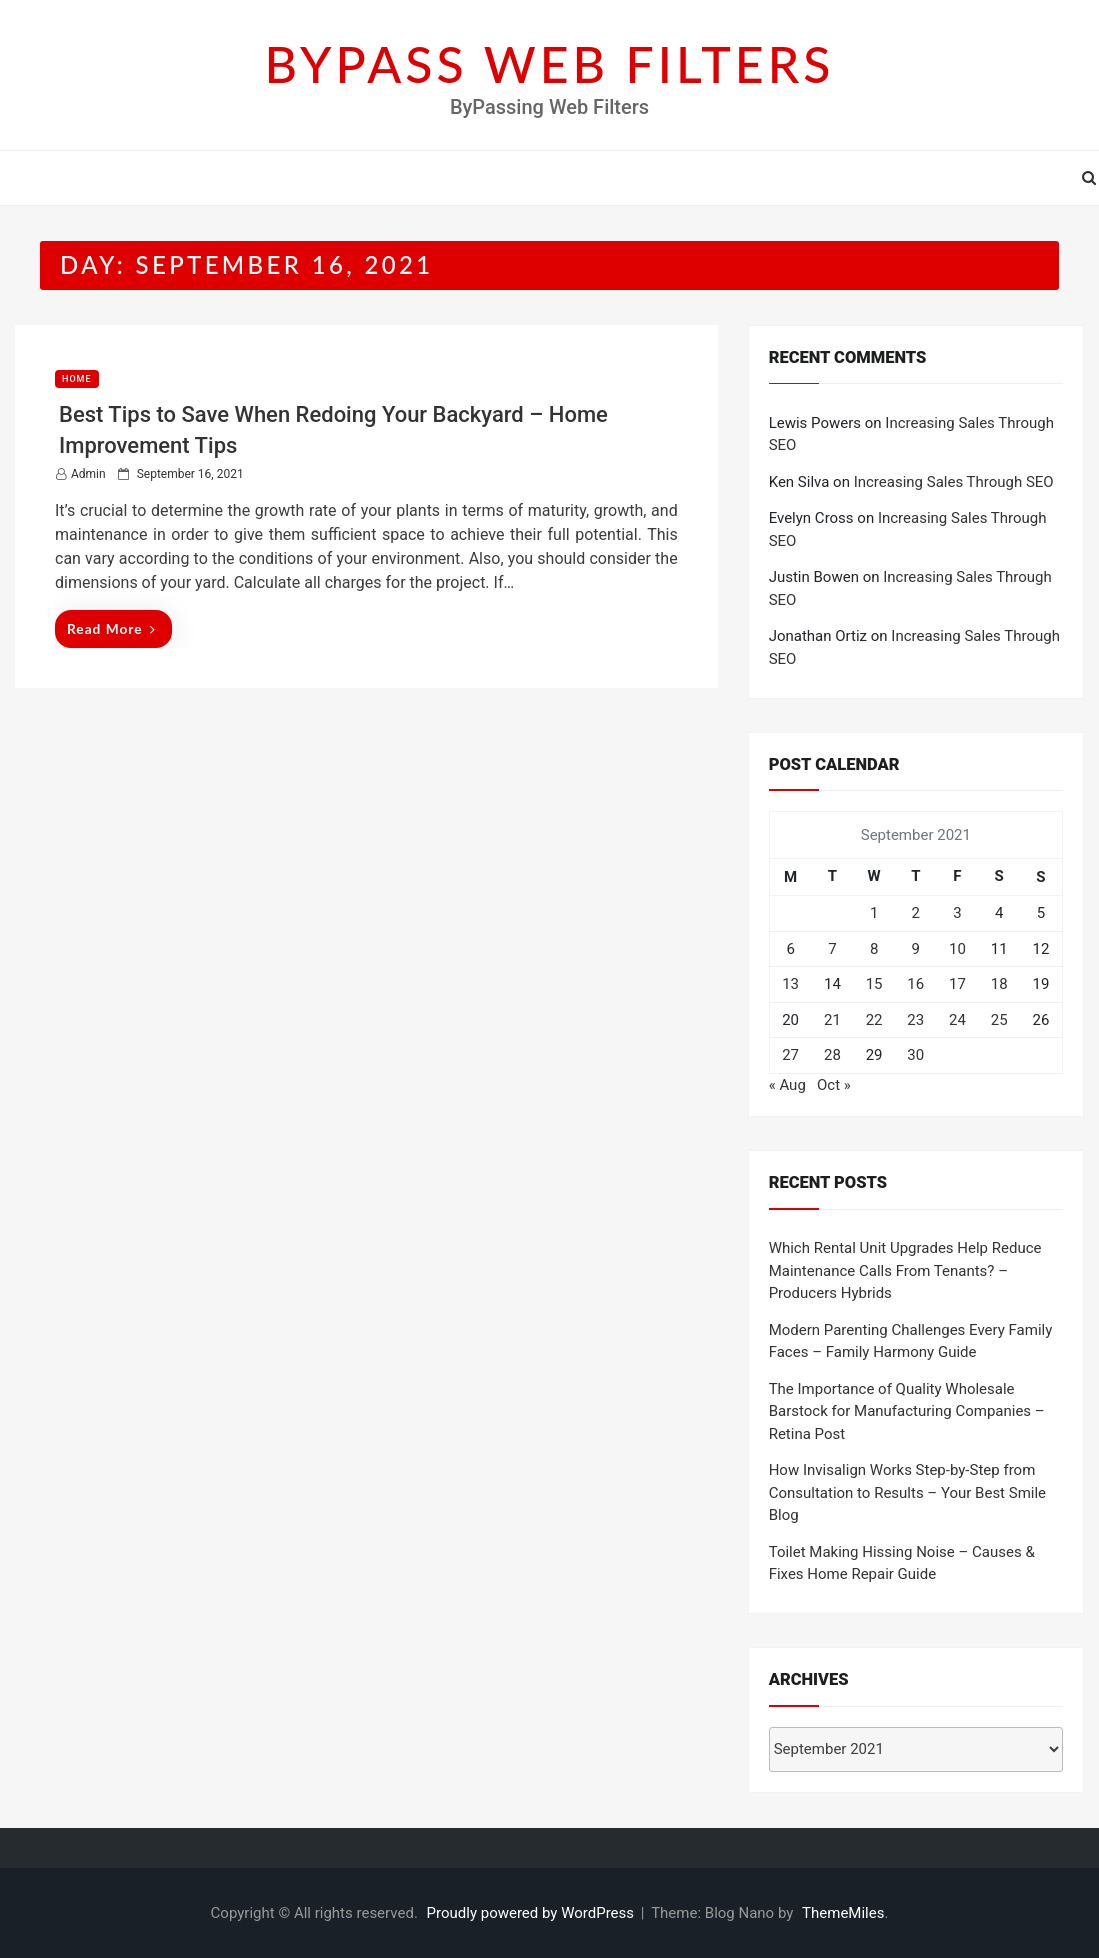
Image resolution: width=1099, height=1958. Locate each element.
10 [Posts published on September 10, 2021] (957, 949)
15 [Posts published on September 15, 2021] (874, 984)
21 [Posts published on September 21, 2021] (832, 1020)
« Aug (787, 1085)
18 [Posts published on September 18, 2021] (999, 984)
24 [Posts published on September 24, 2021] (957, 1020)
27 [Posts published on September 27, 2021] (790, 1055)
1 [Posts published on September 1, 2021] (874, 913)
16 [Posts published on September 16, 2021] (915, 984)
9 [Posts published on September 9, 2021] (916, 949)
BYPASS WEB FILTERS (550, 64)
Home (77, 379)
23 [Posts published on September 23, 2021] (915, 1020)
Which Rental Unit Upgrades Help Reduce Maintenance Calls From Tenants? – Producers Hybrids (905, 1270)
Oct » (834, 1085)
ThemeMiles (843, 1913)
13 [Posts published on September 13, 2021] (790, 984)
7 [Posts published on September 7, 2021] (832, 949)
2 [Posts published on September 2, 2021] (916, 913)
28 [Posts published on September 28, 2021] (832, 1055)
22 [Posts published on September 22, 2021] (874, 1020)
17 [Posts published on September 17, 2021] (957, 984)
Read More (111, 628)
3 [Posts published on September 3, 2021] (957, 913)
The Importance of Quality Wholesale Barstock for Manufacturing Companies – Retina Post (907, 1411)
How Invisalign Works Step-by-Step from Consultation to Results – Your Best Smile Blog (907, 1492)
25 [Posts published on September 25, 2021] (999, 1020)
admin (88, 474)
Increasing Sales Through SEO (954, 482)
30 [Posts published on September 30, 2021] (915, 1055)
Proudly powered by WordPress (532, 1913)
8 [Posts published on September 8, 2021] (874, 949)
